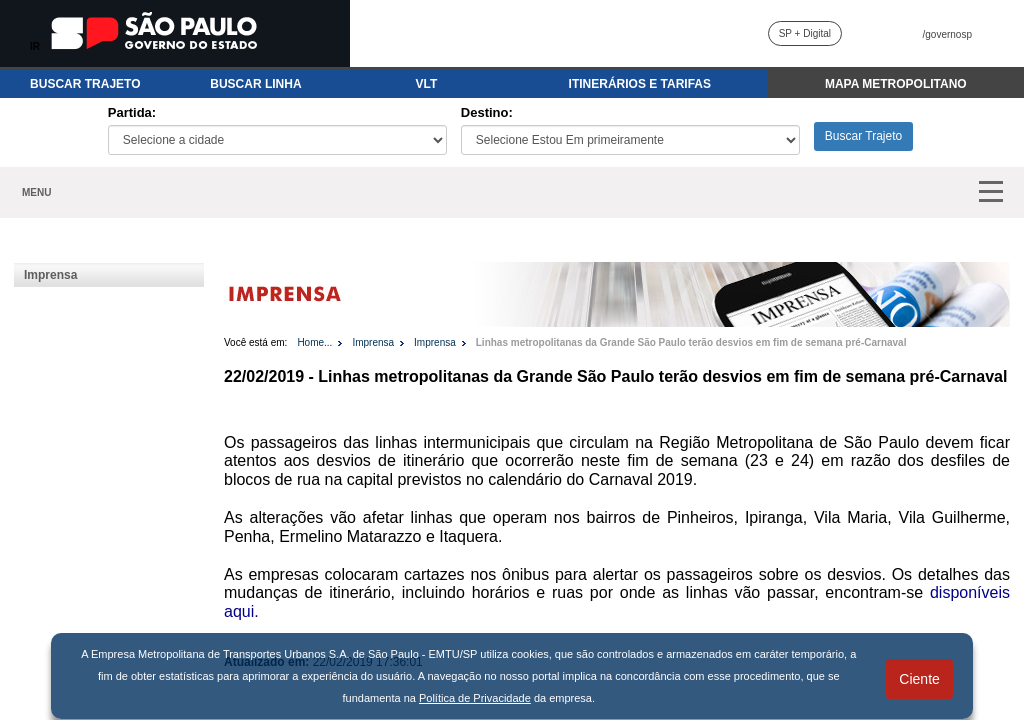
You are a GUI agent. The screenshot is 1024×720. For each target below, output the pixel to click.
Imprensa (50, 275)
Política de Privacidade (475, 698)
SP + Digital (805, 33)
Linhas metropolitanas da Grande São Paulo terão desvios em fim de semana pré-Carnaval (691, 342)
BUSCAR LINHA (255, 84)
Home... (314, 342)
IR (35, 46)
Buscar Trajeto (863, 136)
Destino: (487, 112)
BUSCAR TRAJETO (85, 84)
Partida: (132, 112)
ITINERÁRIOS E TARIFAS (640, 84)
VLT (427, 84)
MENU (36, 192)
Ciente (919, 679)
